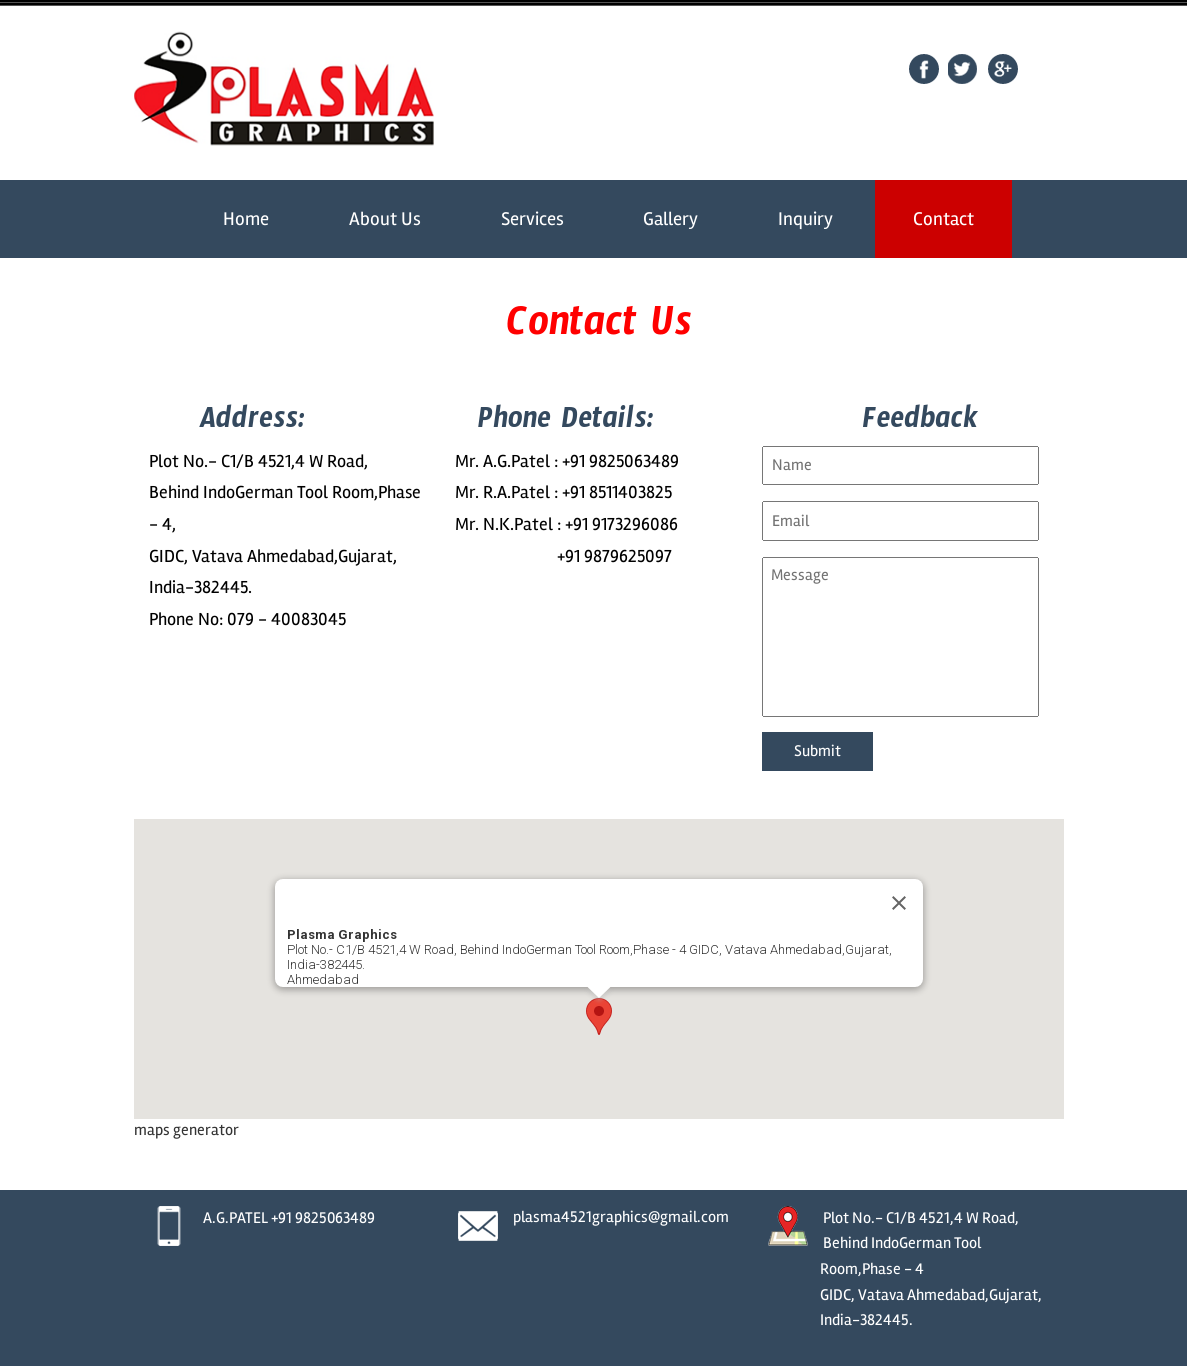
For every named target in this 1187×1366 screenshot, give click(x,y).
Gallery (670, 219)
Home (246, 219)
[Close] (899, 903)
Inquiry (805, 219)
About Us (385, 219)
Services (532, 219)
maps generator (186, 1130)
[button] (599, 1016)
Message (900, 637)
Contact (943, 219)
